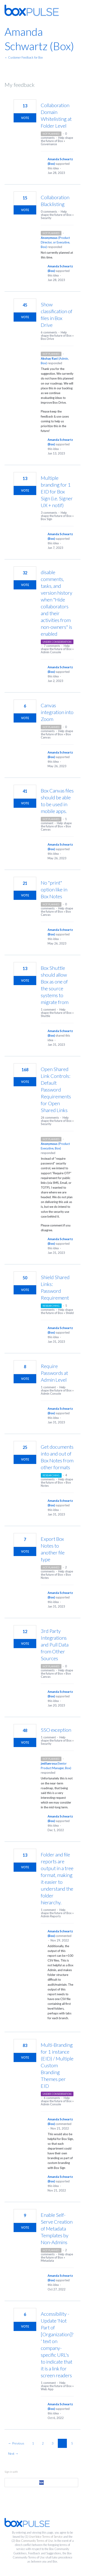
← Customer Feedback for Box (24, 57)
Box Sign (46, 519)
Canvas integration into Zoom (57, 712)
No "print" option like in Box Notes (54, 889)
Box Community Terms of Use (34, 2540)
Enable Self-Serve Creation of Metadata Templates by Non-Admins (57, 2228)
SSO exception (56, 1730)
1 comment (48, 1009)
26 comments (50, 1117)
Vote (25, 118)
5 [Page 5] (72, 2443)
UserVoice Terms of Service (46, 2536)
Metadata (47, 2260)
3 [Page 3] (52, 2443)
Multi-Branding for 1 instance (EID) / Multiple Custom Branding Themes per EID (57, 2065)
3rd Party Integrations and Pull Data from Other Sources (54, 1644)
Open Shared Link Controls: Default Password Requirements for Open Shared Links (56, 1089)
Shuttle (45, 1016)
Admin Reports (51, 1916)
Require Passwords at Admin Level (54, 1373)
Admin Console (51, 652)
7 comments (52, 646)
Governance (49, 144)
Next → (13, 2453)
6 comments (49, 332)
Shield (70, 1313)
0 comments (49, 211)
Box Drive (47, 339)
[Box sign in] (41, 2482)
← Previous (16, 2443)
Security (46, 218)
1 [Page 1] (33, 2443)
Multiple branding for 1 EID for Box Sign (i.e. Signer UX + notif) (57, 491)
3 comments (49, 512)
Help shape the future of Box (57, 139)
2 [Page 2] (43, 2443)
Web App (47, 2389)
